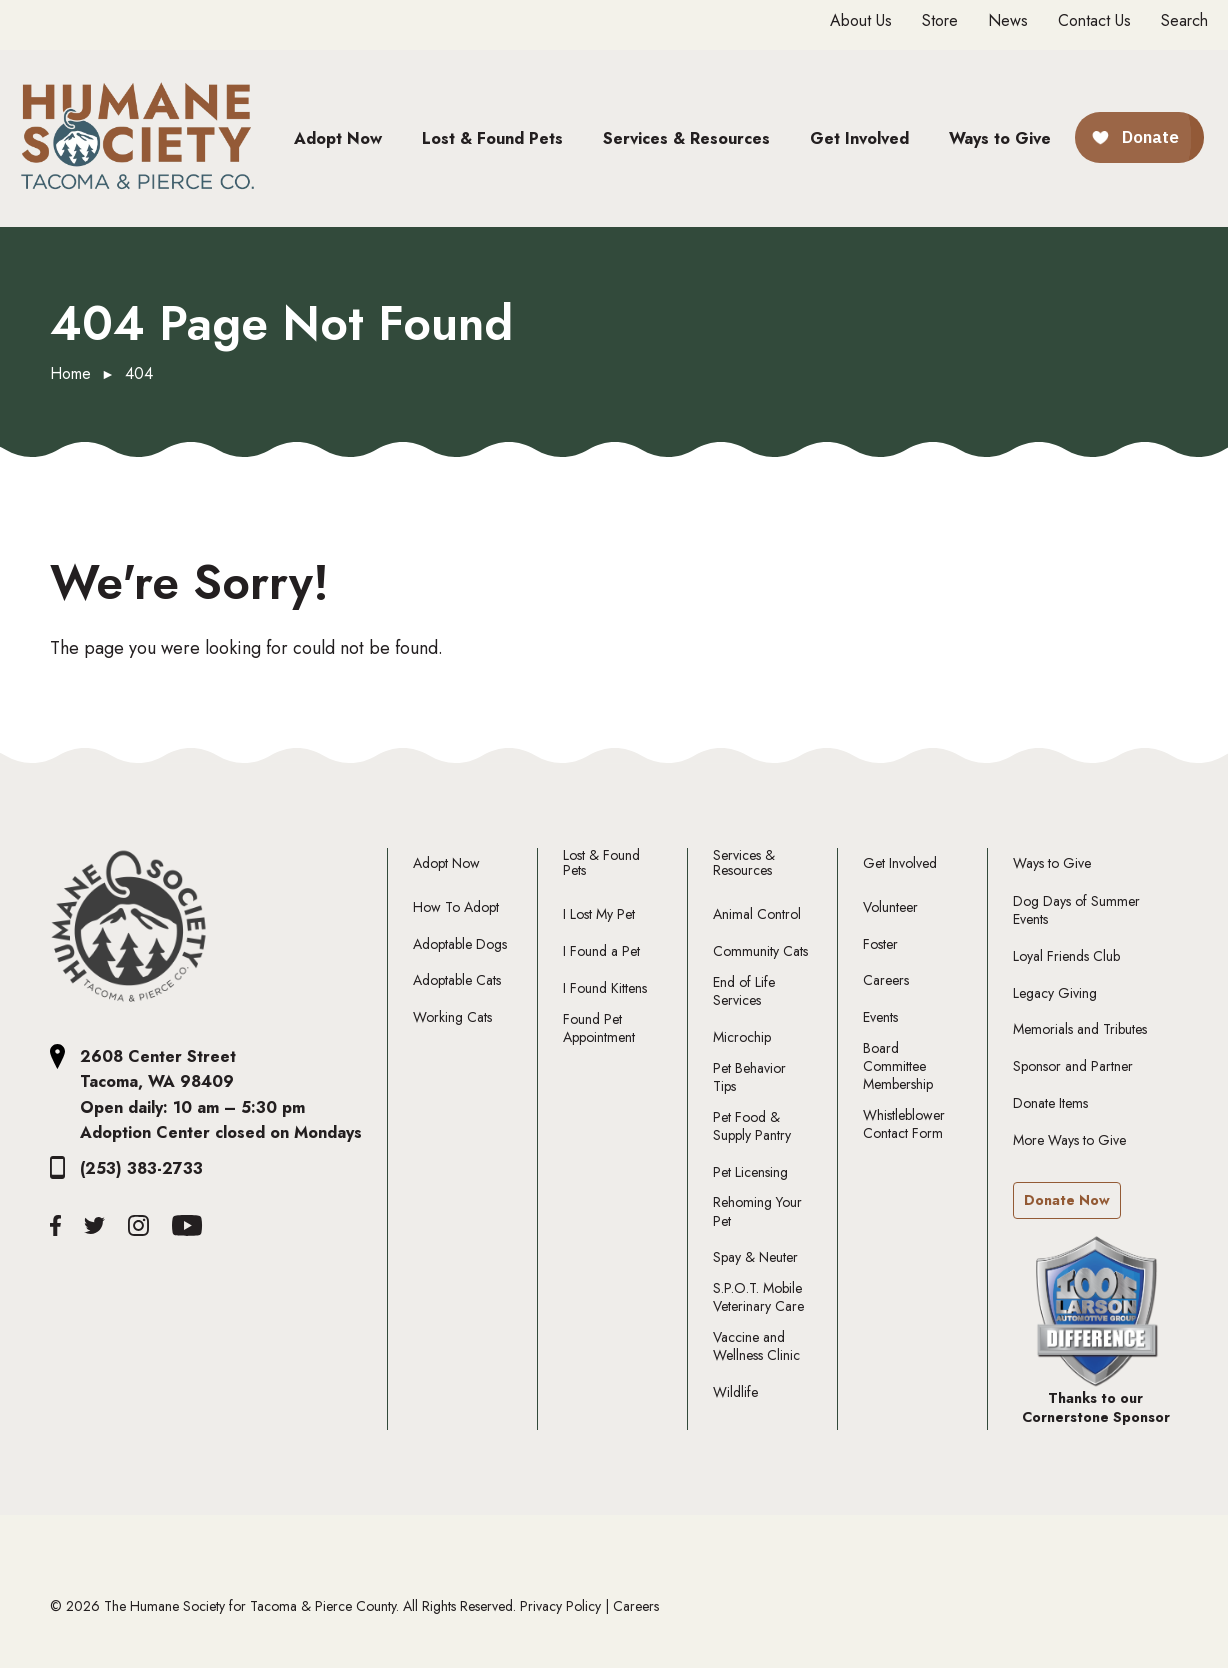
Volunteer (890, 907)
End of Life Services (744, 991)
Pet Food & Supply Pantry (752, 1126)
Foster (880, 944)
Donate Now (1067, 1200)
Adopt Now (446, 863)
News (1008, 21)
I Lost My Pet (599, 914)
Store (940, 21)
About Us (861, 21)
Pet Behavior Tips (749, 1077)
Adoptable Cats (457, 980)
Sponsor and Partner (1073, 1066)
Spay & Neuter (755, 1257)
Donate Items (1050, 1103)
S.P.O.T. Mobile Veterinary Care (758, 1297)
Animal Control (757, 914)
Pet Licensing (750, 1172)
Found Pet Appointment (599, 1028)
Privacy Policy (560, 1606)
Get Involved (900, 863)
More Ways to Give (1069, 1140)
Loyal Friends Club (1066, 956)
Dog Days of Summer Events (1076, 910)
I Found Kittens (605, 988)
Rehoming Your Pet (757, 1211)
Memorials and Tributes (1080, 1029)
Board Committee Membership (898, 1066)
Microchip (742, 1037)
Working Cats (452, 1017)
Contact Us (1094, 21)
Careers (886, 980)
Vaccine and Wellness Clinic (756, 1346)
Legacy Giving (1055, 993)
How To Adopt (456, 907)
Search (1184, 20)
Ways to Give (1052, 863)
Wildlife (735, 1392)
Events (880, 1017)
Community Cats (760, 951)
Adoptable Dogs (460, 944)
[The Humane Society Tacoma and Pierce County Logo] (129, 927)
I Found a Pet (601, 951)
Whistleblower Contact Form (904, 1124)
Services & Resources (744, 863)
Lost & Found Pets (601, 863)
